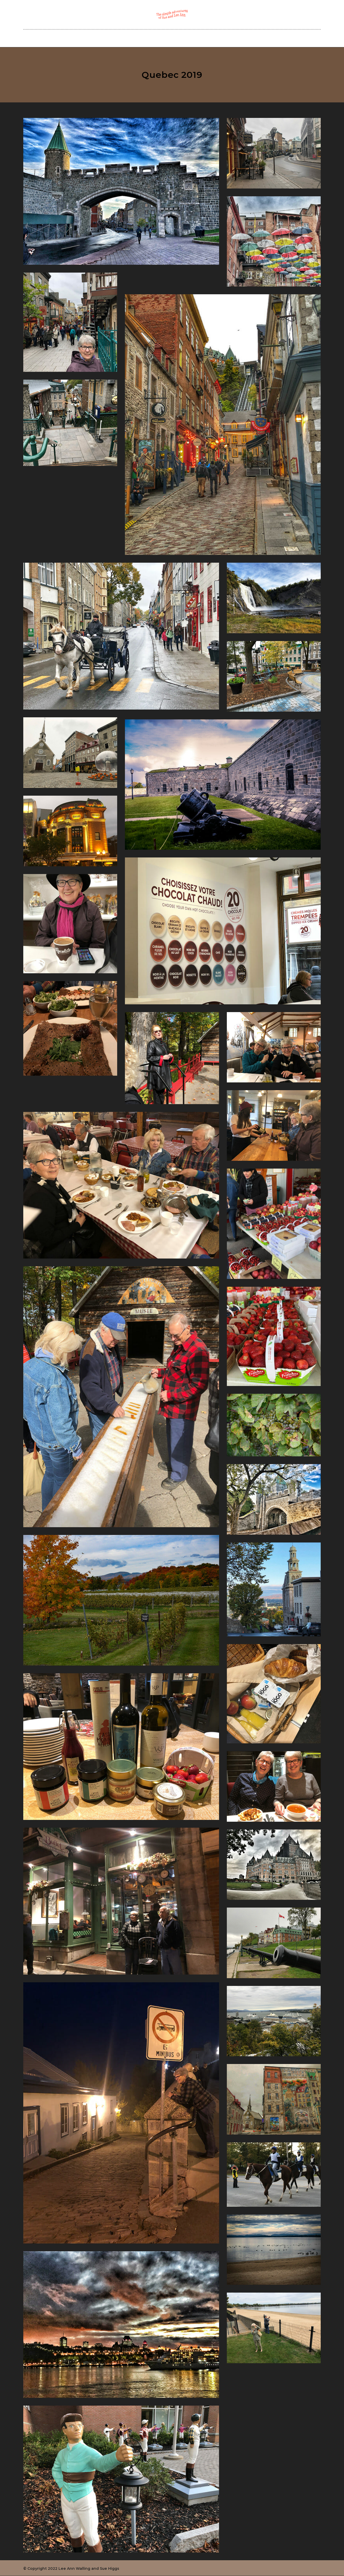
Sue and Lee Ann (141, 38)
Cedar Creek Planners (218, 38)
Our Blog (176, 38)
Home (108, 38)
